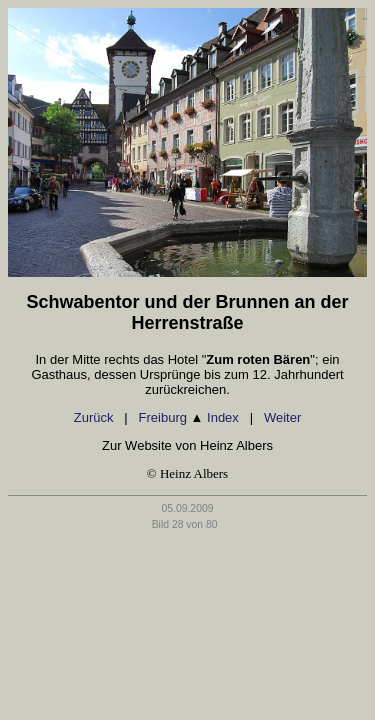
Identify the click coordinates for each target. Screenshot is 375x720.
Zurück (94, 417)
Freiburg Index (189, 417)
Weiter (282, 417)
